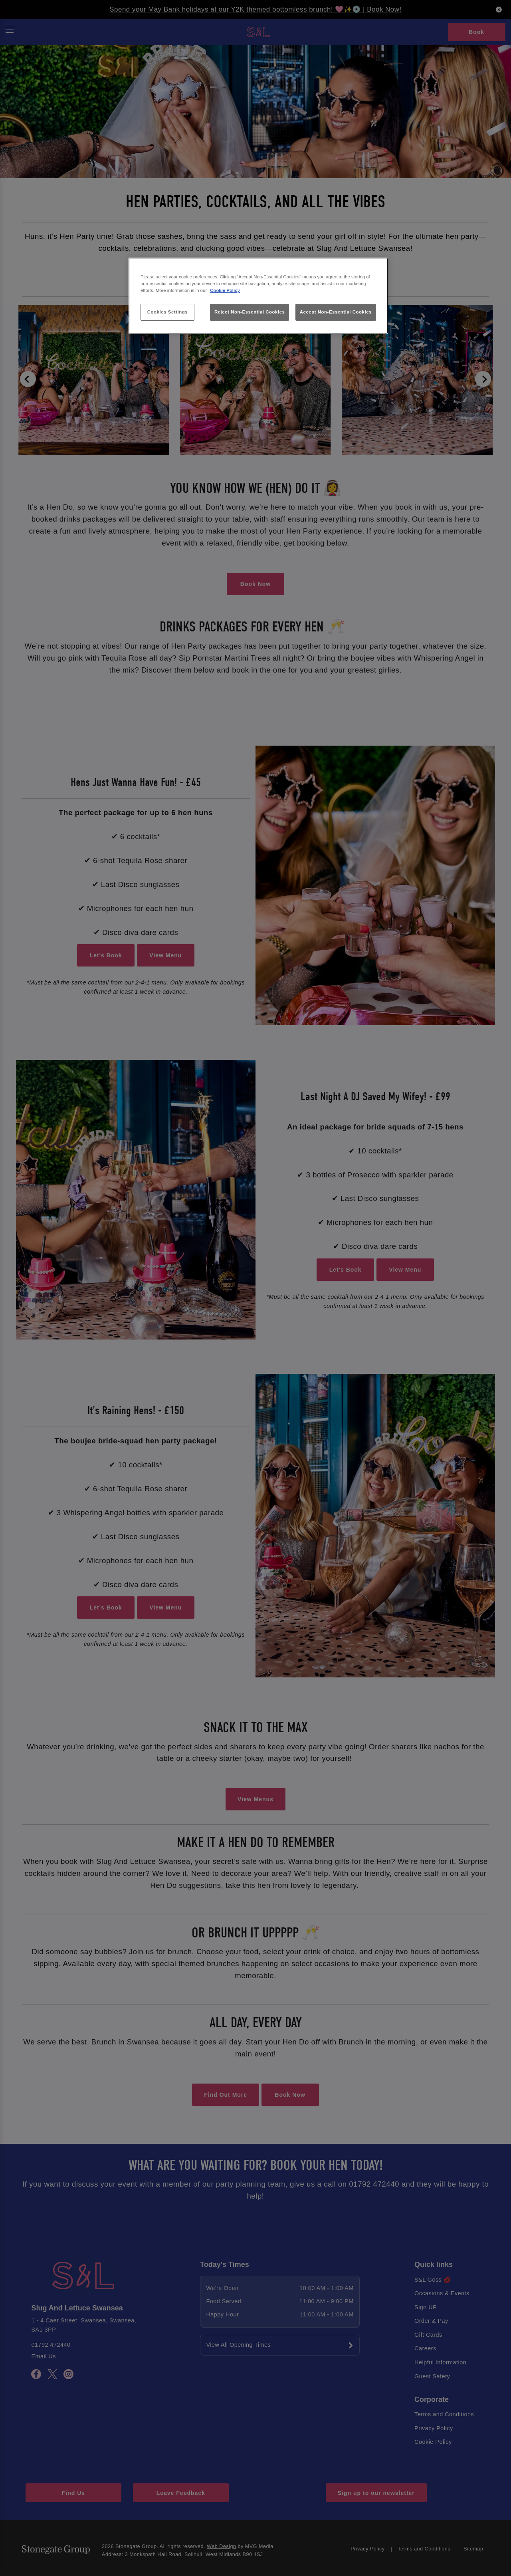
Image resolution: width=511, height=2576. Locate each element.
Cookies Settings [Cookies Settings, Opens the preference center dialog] (167, 312)
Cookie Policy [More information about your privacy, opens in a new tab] (225, 290)
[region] (258, 296)
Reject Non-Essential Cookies (249, 312)
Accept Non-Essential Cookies (336, 312)
